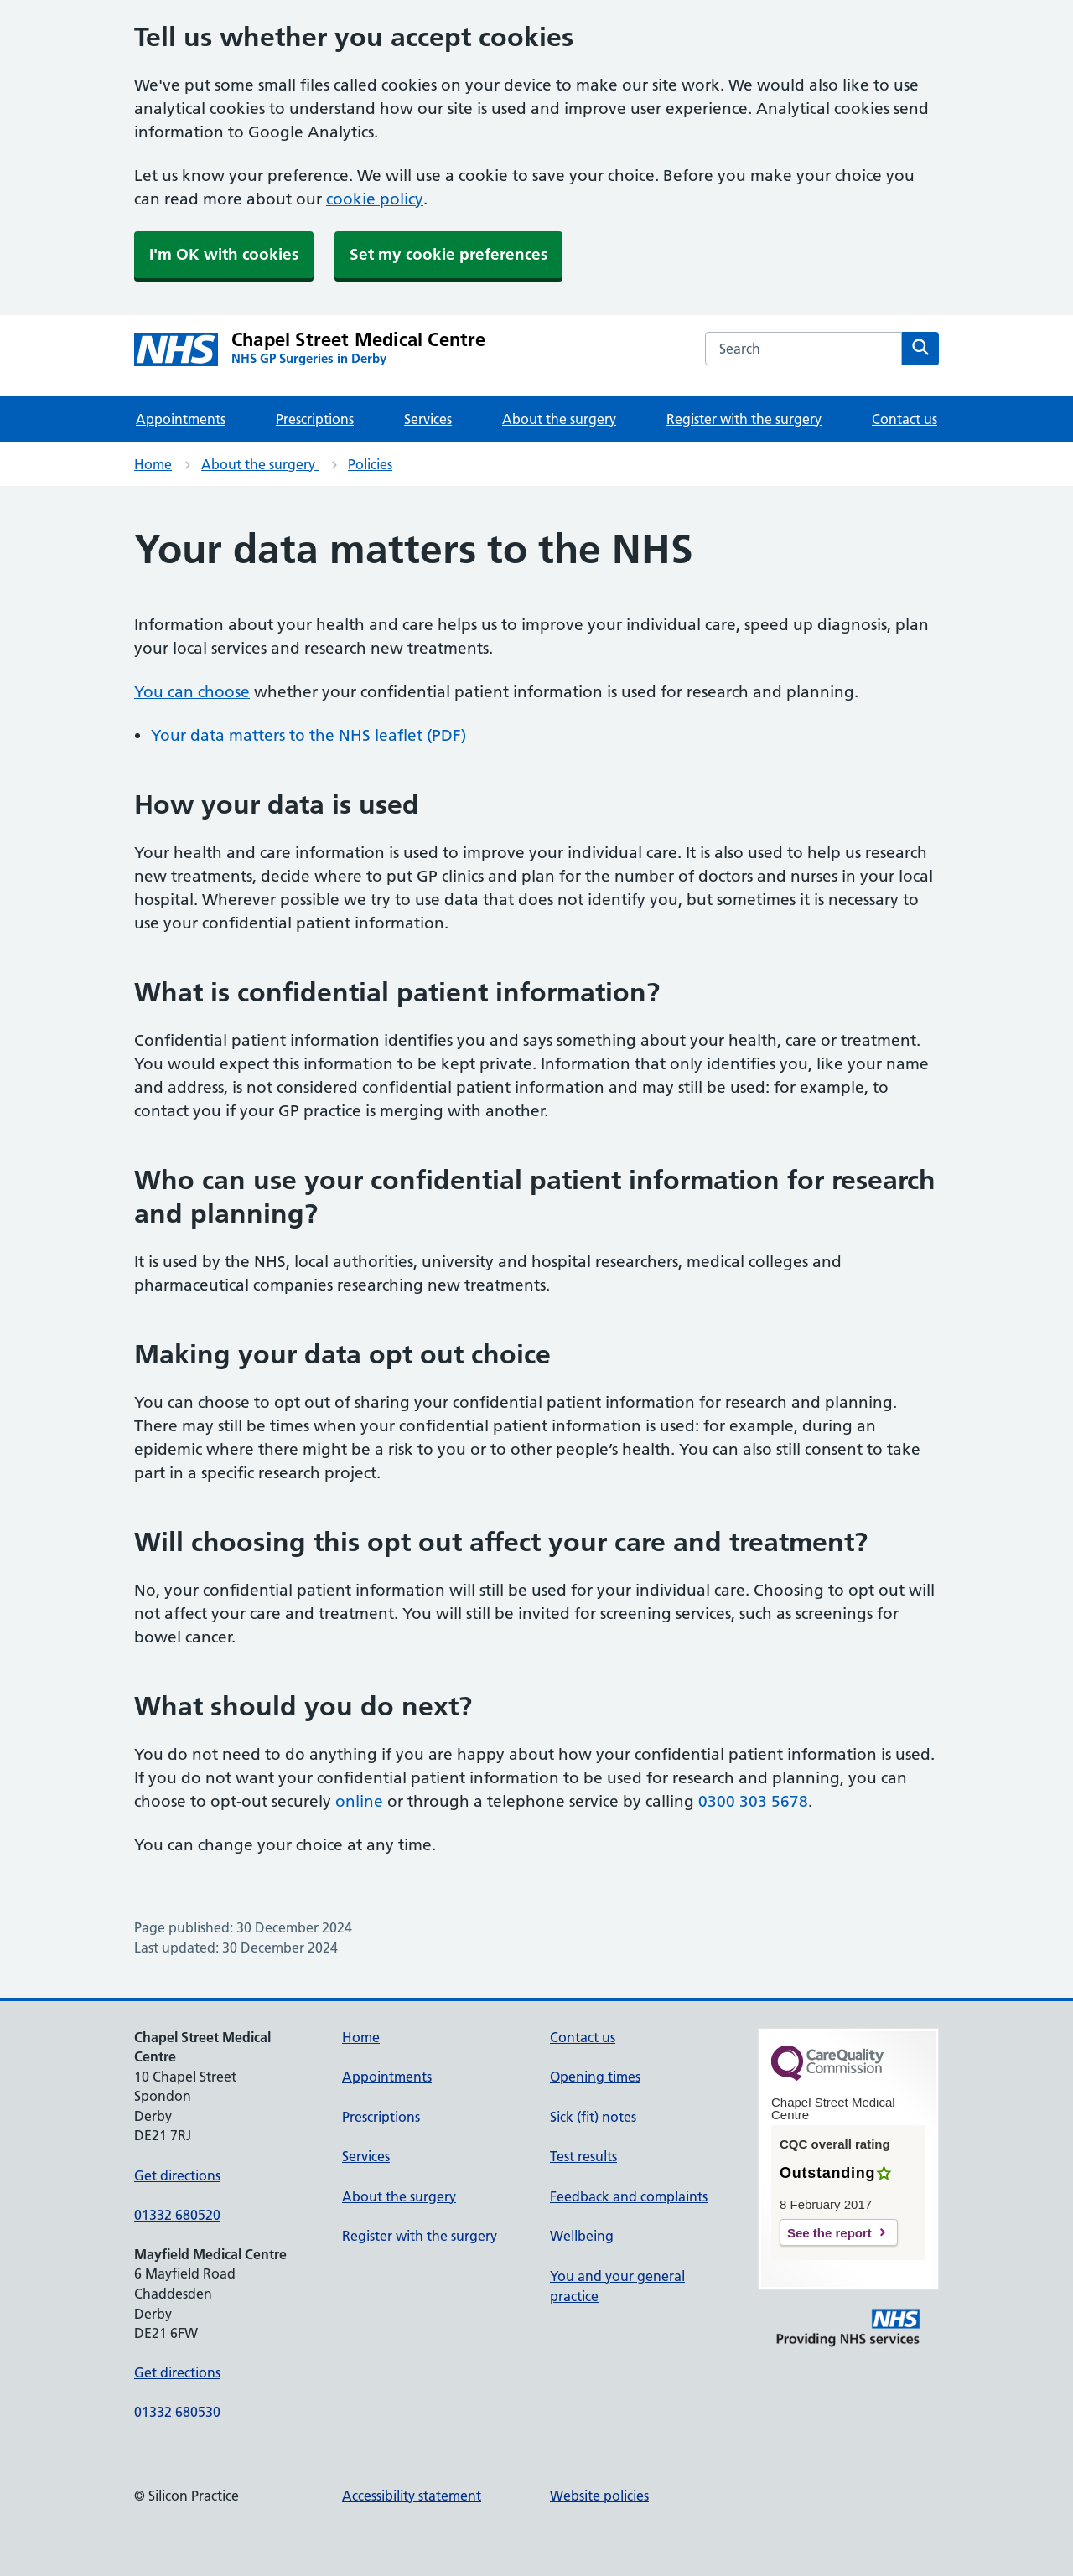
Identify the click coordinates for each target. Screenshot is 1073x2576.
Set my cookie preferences (448, 254)
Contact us (904, 419)
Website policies (599, 2495)
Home (153, 464)
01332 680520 (177, 2214)
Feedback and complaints (629, 2196)
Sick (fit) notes (593, 2116)
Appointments (180, 419)
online (359, 1801)
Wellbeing (582, 2235)
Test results (583, 2156)
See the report (829, 2233)
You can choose (192, 691)
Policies (370, 464)
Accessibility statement (411, 2495)
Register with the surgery (744, 419)
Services (428, 419)
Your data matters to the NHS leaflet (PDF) (308, 735)
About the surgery (559, 419)
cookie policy (374, 199)
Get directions (177, 2175)
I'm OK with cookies (223, 254)
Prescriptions (315, 419)
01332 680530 (177, 2411)
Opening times (595, 2076)
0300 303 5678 (753, 1801)
